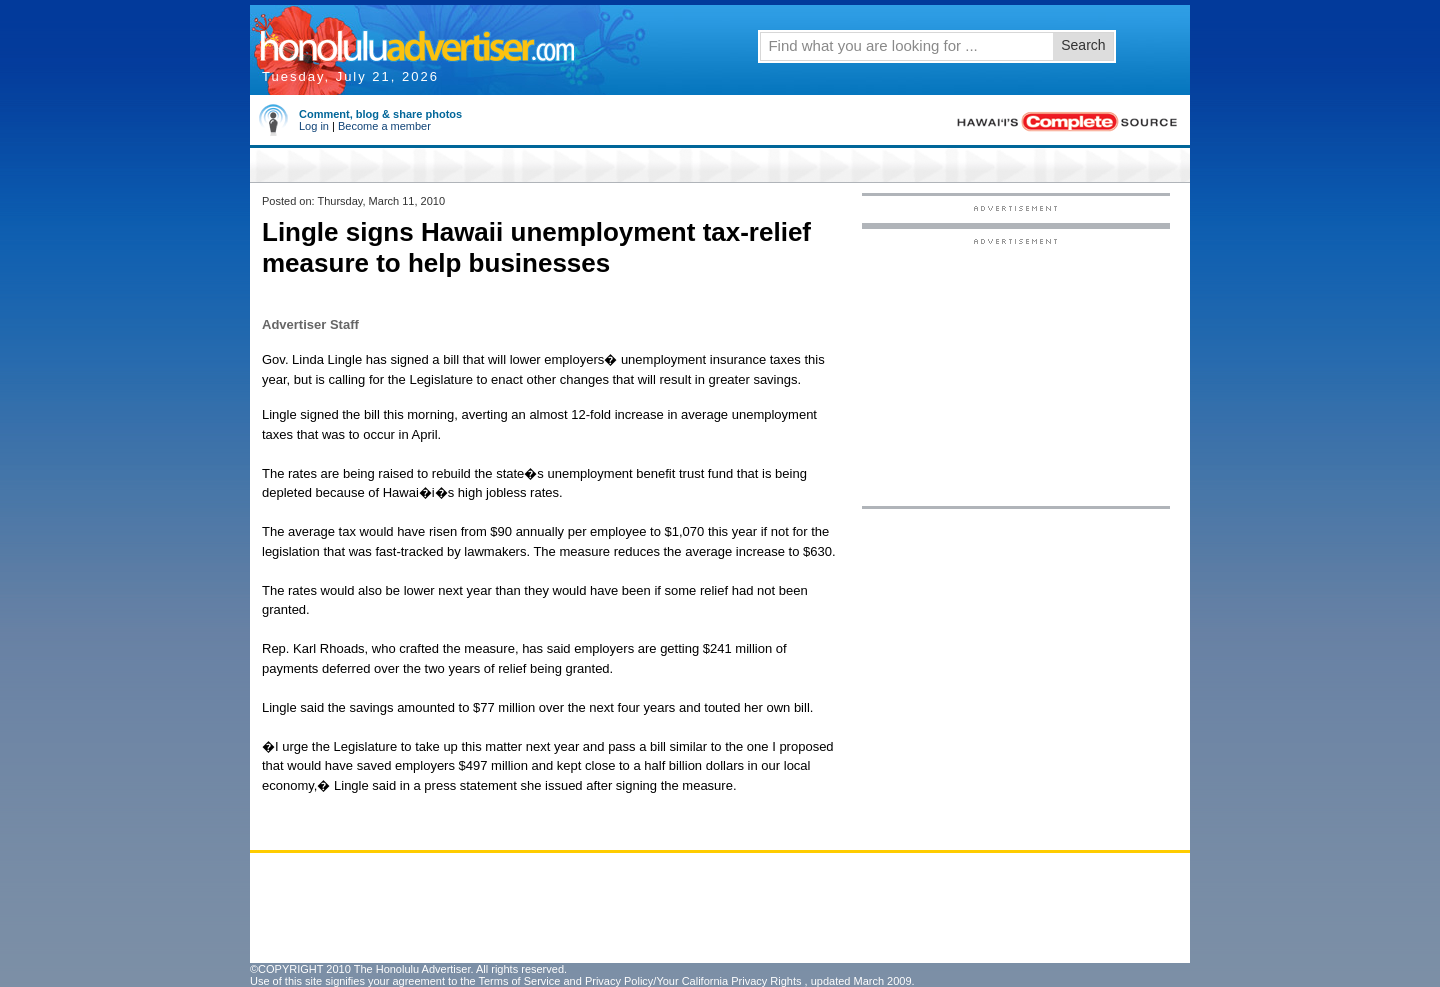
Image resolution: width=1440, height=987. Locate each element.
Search (1083, 45)
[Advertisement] (1016, 371)
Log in (314, 126)
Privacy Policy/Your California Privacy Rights (693, 981)
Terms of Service (519, 981)
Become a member (384, 126)
